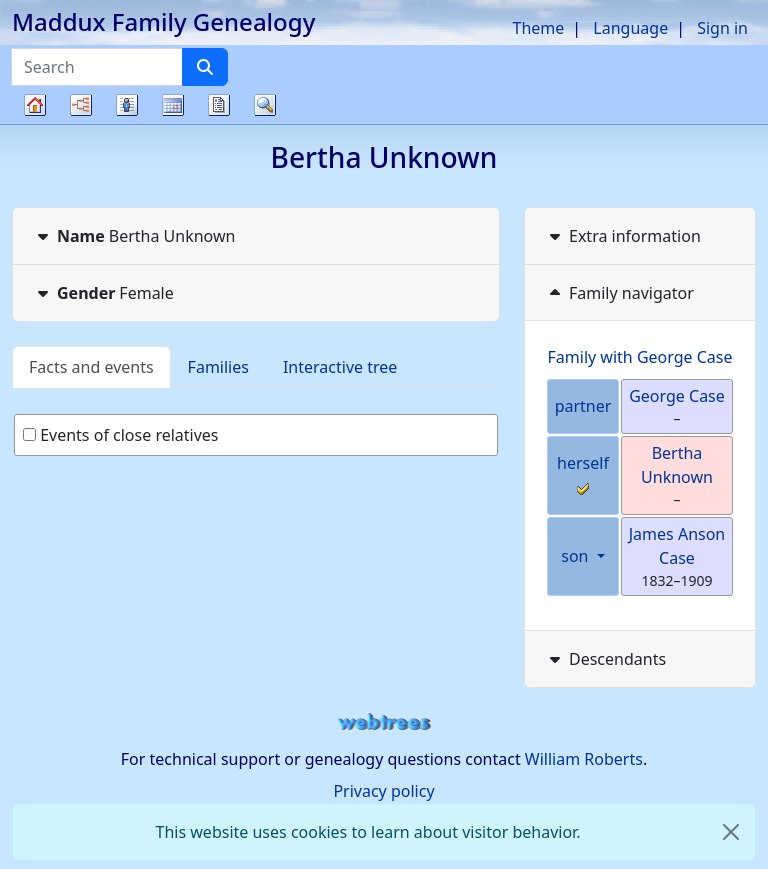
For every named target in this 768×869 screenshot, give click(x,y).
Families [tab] (218, 367)
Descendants (605, 659)
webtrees (384, 722)
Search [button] (265, 105)
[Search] (205, 67)
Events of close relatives (121, 435)
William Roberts (584, 759)
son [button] (576, 556)
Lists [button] (127, 105)
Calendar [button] (173, 105)
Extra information (623, 236)
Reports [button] (219, 105)
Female (103, 293)
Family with (640, 357)
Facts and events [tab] (91, 367)
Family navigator (619, 293)
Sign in (722, 28)
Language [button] (630, 28)
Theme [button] (539, 28)
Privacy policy (383, 791)
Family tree (35, 123)
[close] (731, 832)
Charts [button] (81, 105)
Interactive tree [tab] (340, 367)
